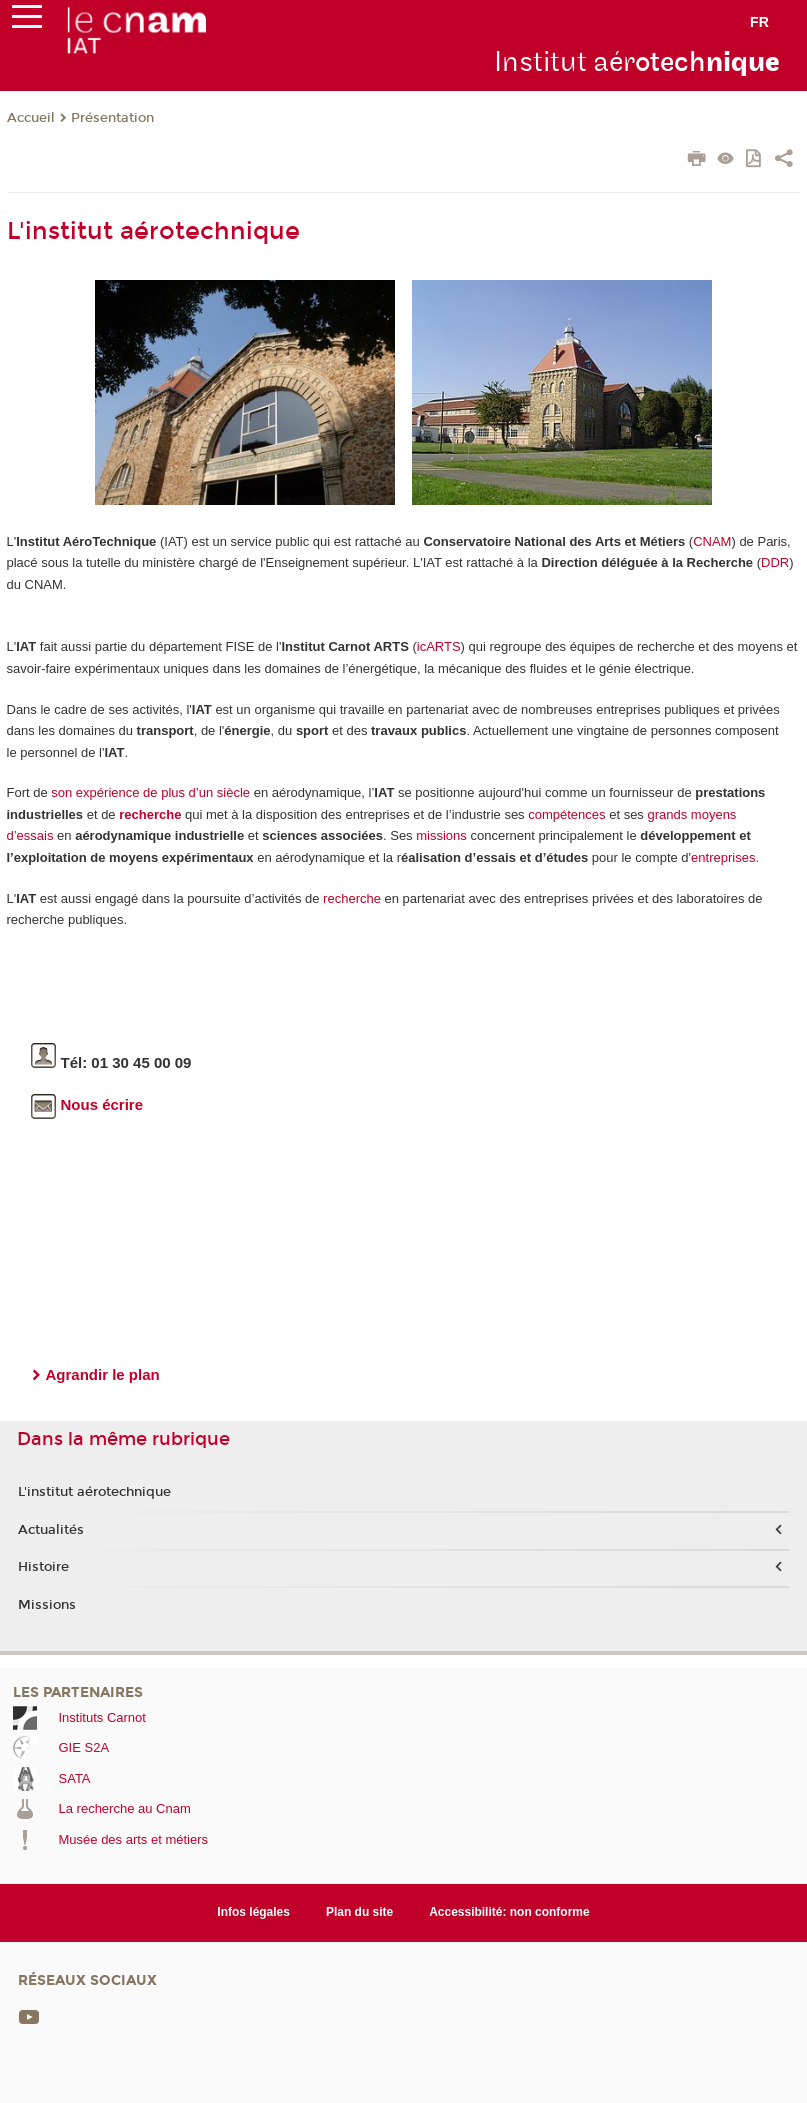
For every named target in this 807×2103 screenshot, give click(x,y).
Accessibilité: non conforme (509, 1912)
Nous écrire (87, 1104)
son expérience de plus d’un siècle (150, 792)
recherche (150, 814)
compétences (566, 814)
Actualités (51, 1530)
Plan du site (359, 1912)
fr (759, 22)
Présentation (112, 118)
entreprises (723, 857)
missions (441, 835)
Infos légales (253, 1912)
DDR (775, 562)
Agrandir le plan (103, 1374)
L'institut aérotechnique (94, 1492)
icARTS (439, 646)
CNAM (712, 541)
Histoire (43, 1567)
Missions (47, 1605)
